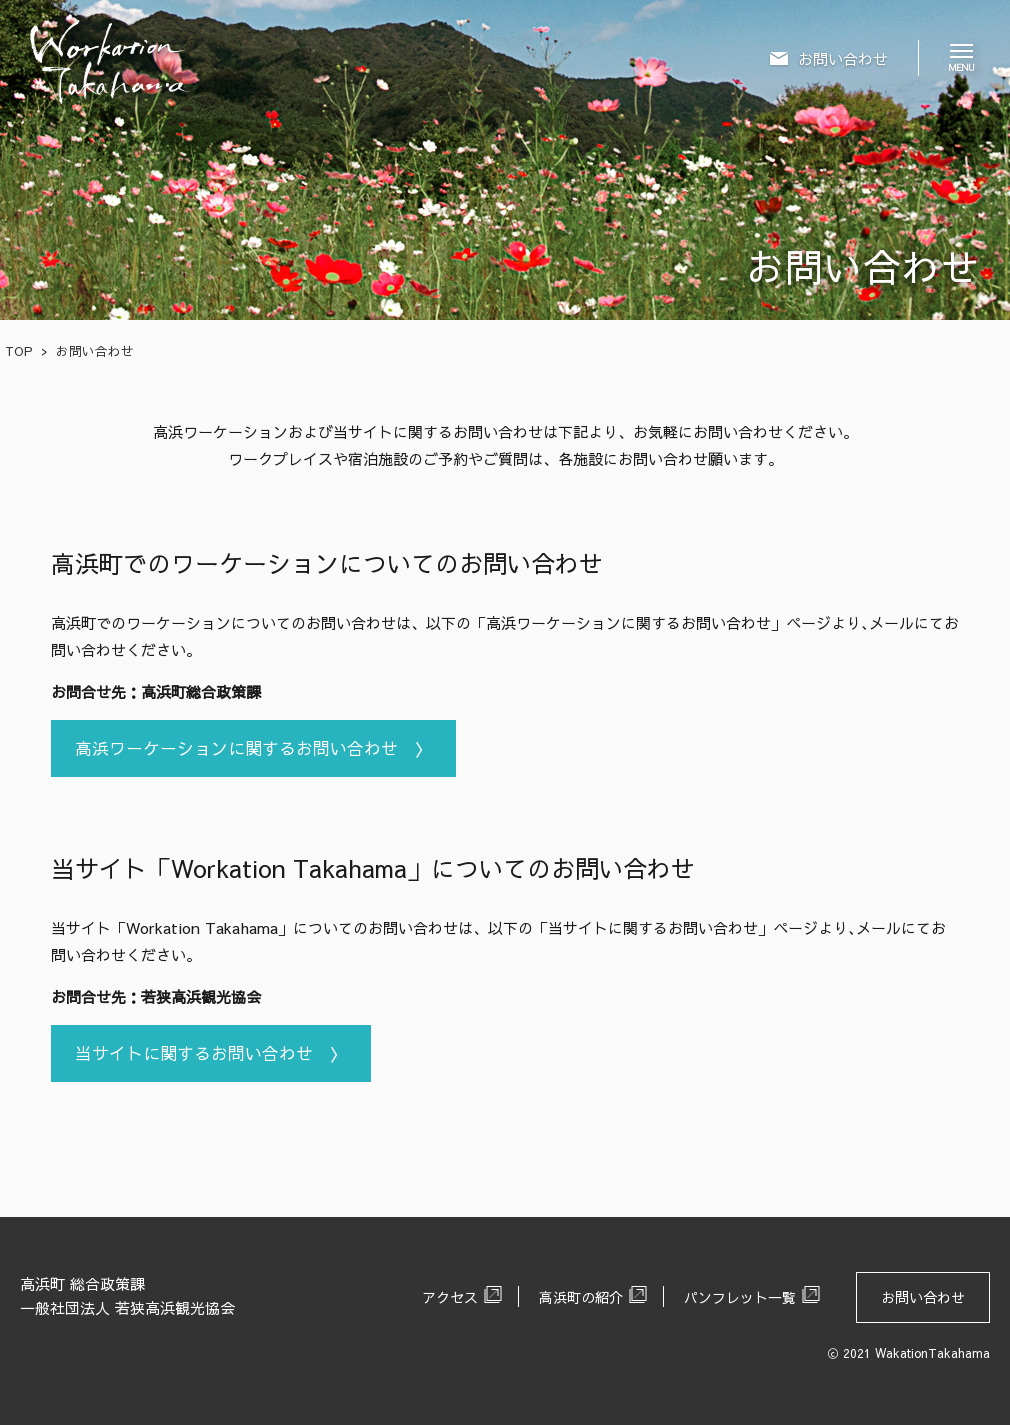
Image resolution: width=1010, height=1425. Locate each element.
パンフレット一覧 (740, 1297)
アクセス (450, 1297)
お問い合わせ (923, 1297)
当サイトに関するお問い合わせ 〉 (211, 1053)
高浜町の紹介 (581, 1297)
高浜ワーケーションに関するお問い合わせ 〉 (253, 748)
